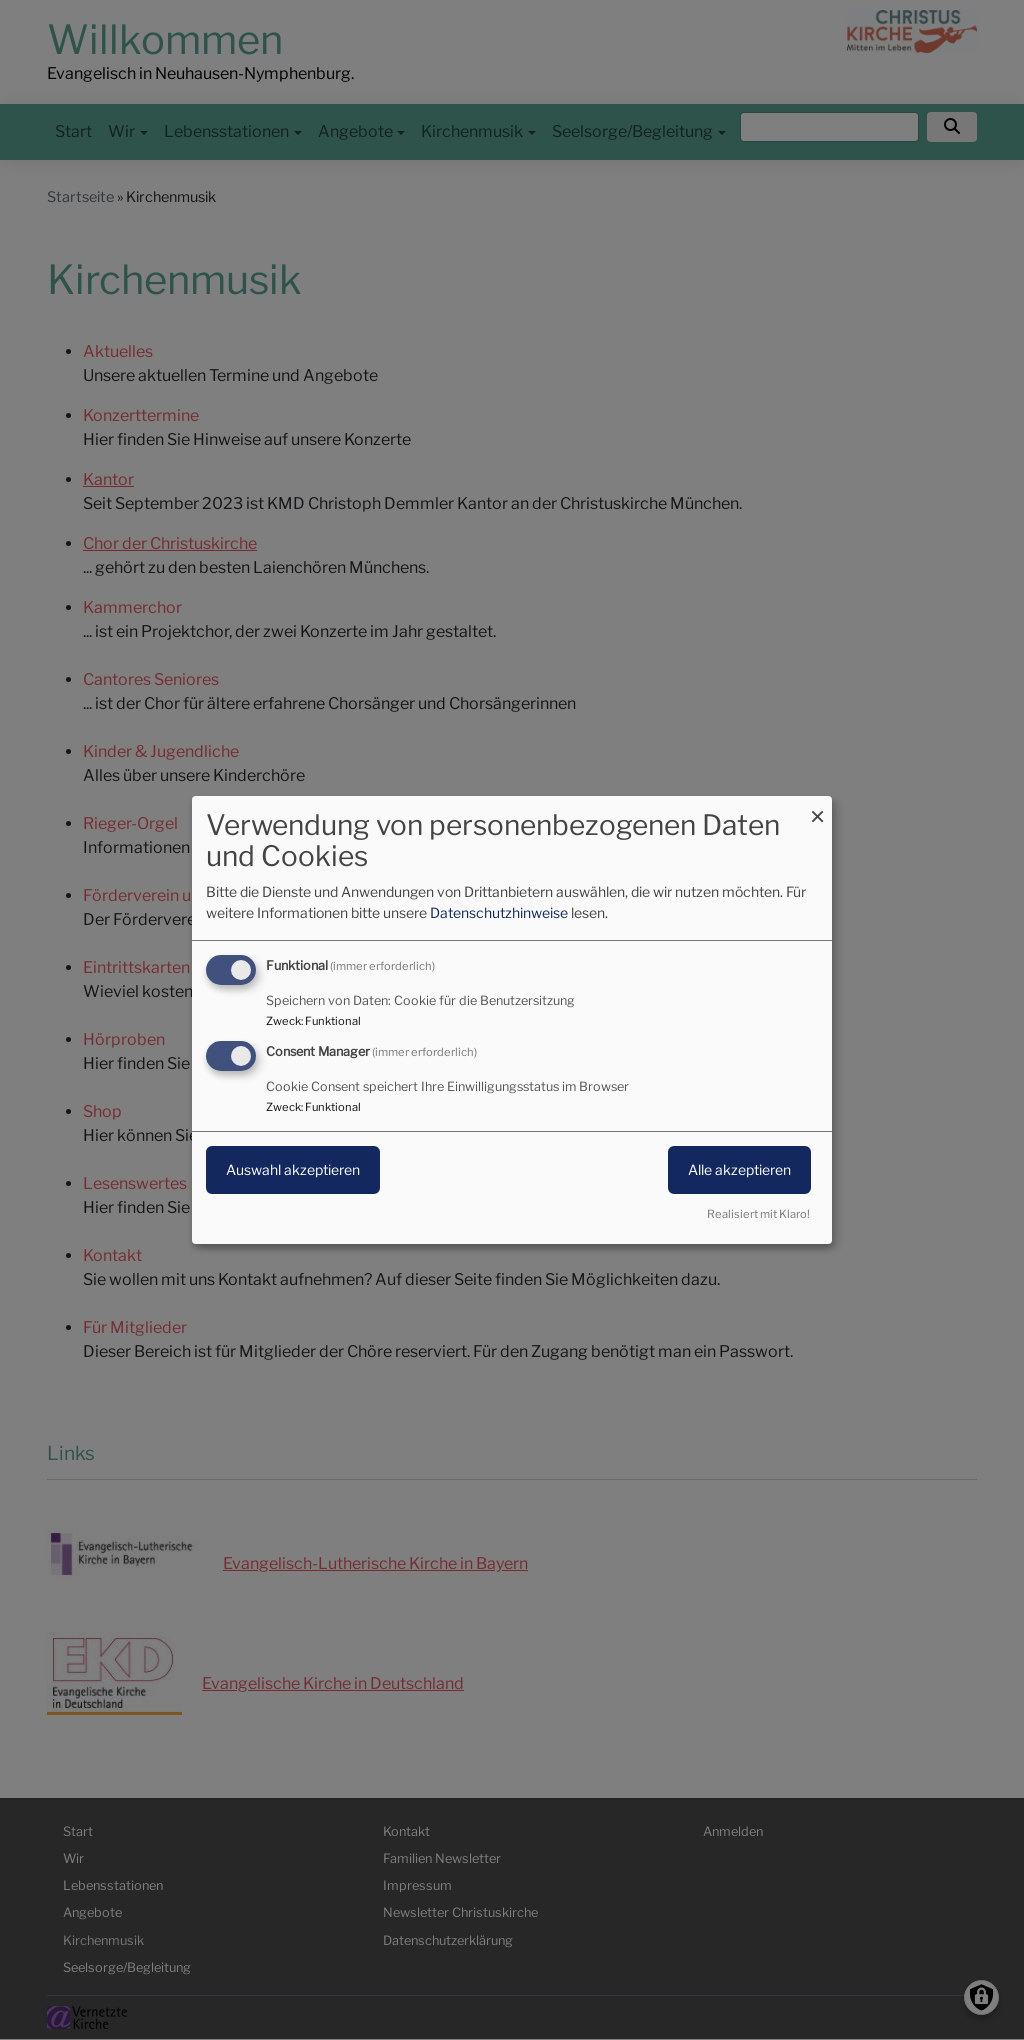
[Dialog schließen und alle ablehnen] (817, 808)
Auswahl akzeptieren (293, 1169)
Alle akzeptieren (739, 1169)
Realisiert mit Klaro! (758, 1214)
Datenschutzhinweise (499, 912)
